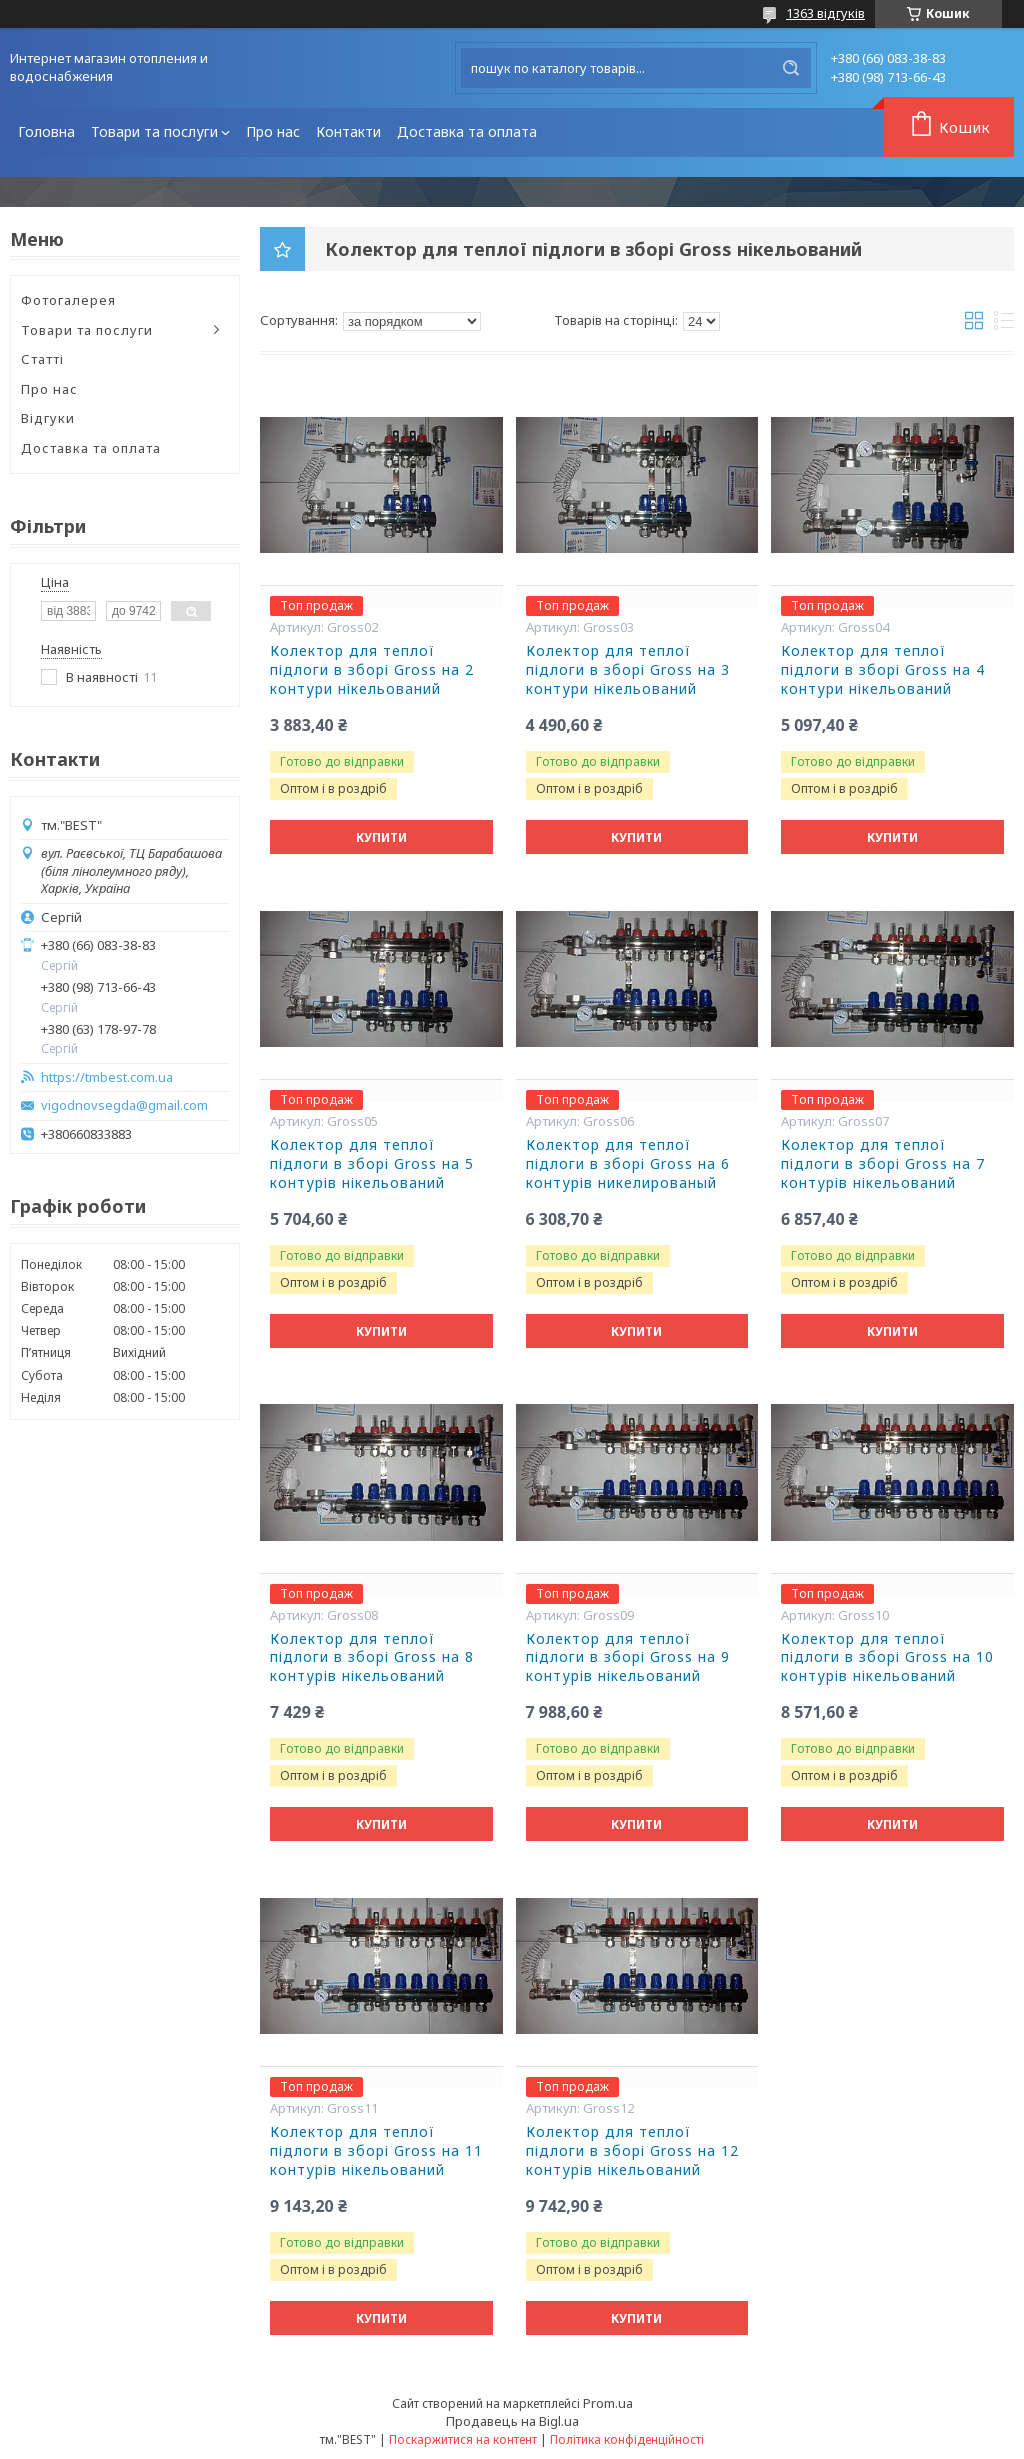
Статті (42, 359)
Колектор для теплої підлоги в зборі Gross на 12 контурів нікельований (632, 2151)
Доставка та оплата (467, 131)
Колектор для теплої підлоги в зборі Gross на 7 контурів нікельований (883, 1164)
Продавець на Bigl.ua (512, 2421)
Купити (381, 837)
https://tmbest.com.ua (107, 1077)
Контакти (348, 131)
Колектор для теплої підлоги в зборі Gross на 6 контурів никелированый (628, 1164)
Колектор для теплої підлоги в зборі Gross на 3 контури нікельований (628, 670)
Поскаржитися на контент (463, 2439)
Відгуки (48, 418)
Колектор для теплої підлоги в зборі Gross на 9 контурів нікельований (628, 1658)
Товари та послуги (154, 131)
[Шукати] (791, 68)
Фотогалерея (68, 300)
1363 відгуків (825, 13)
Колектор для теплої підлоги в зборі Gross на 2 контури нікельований (372, 670)
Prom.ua (608, 2403)
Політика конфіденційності (627, 2439)
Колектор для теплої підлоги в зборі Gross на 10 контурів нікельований (887, 1658)
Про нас (273, 131)
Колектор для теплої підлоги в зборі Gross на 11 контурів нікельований (376, 2151)
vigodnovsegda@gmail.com (124, 1105)
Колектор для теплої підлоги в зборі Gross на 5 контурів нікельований (372, 1164)
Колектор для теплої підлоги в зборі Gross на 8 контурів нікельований (372, 1658)
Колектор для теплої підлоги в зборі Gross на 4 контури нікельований (883, 670)
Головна (46, 131)
